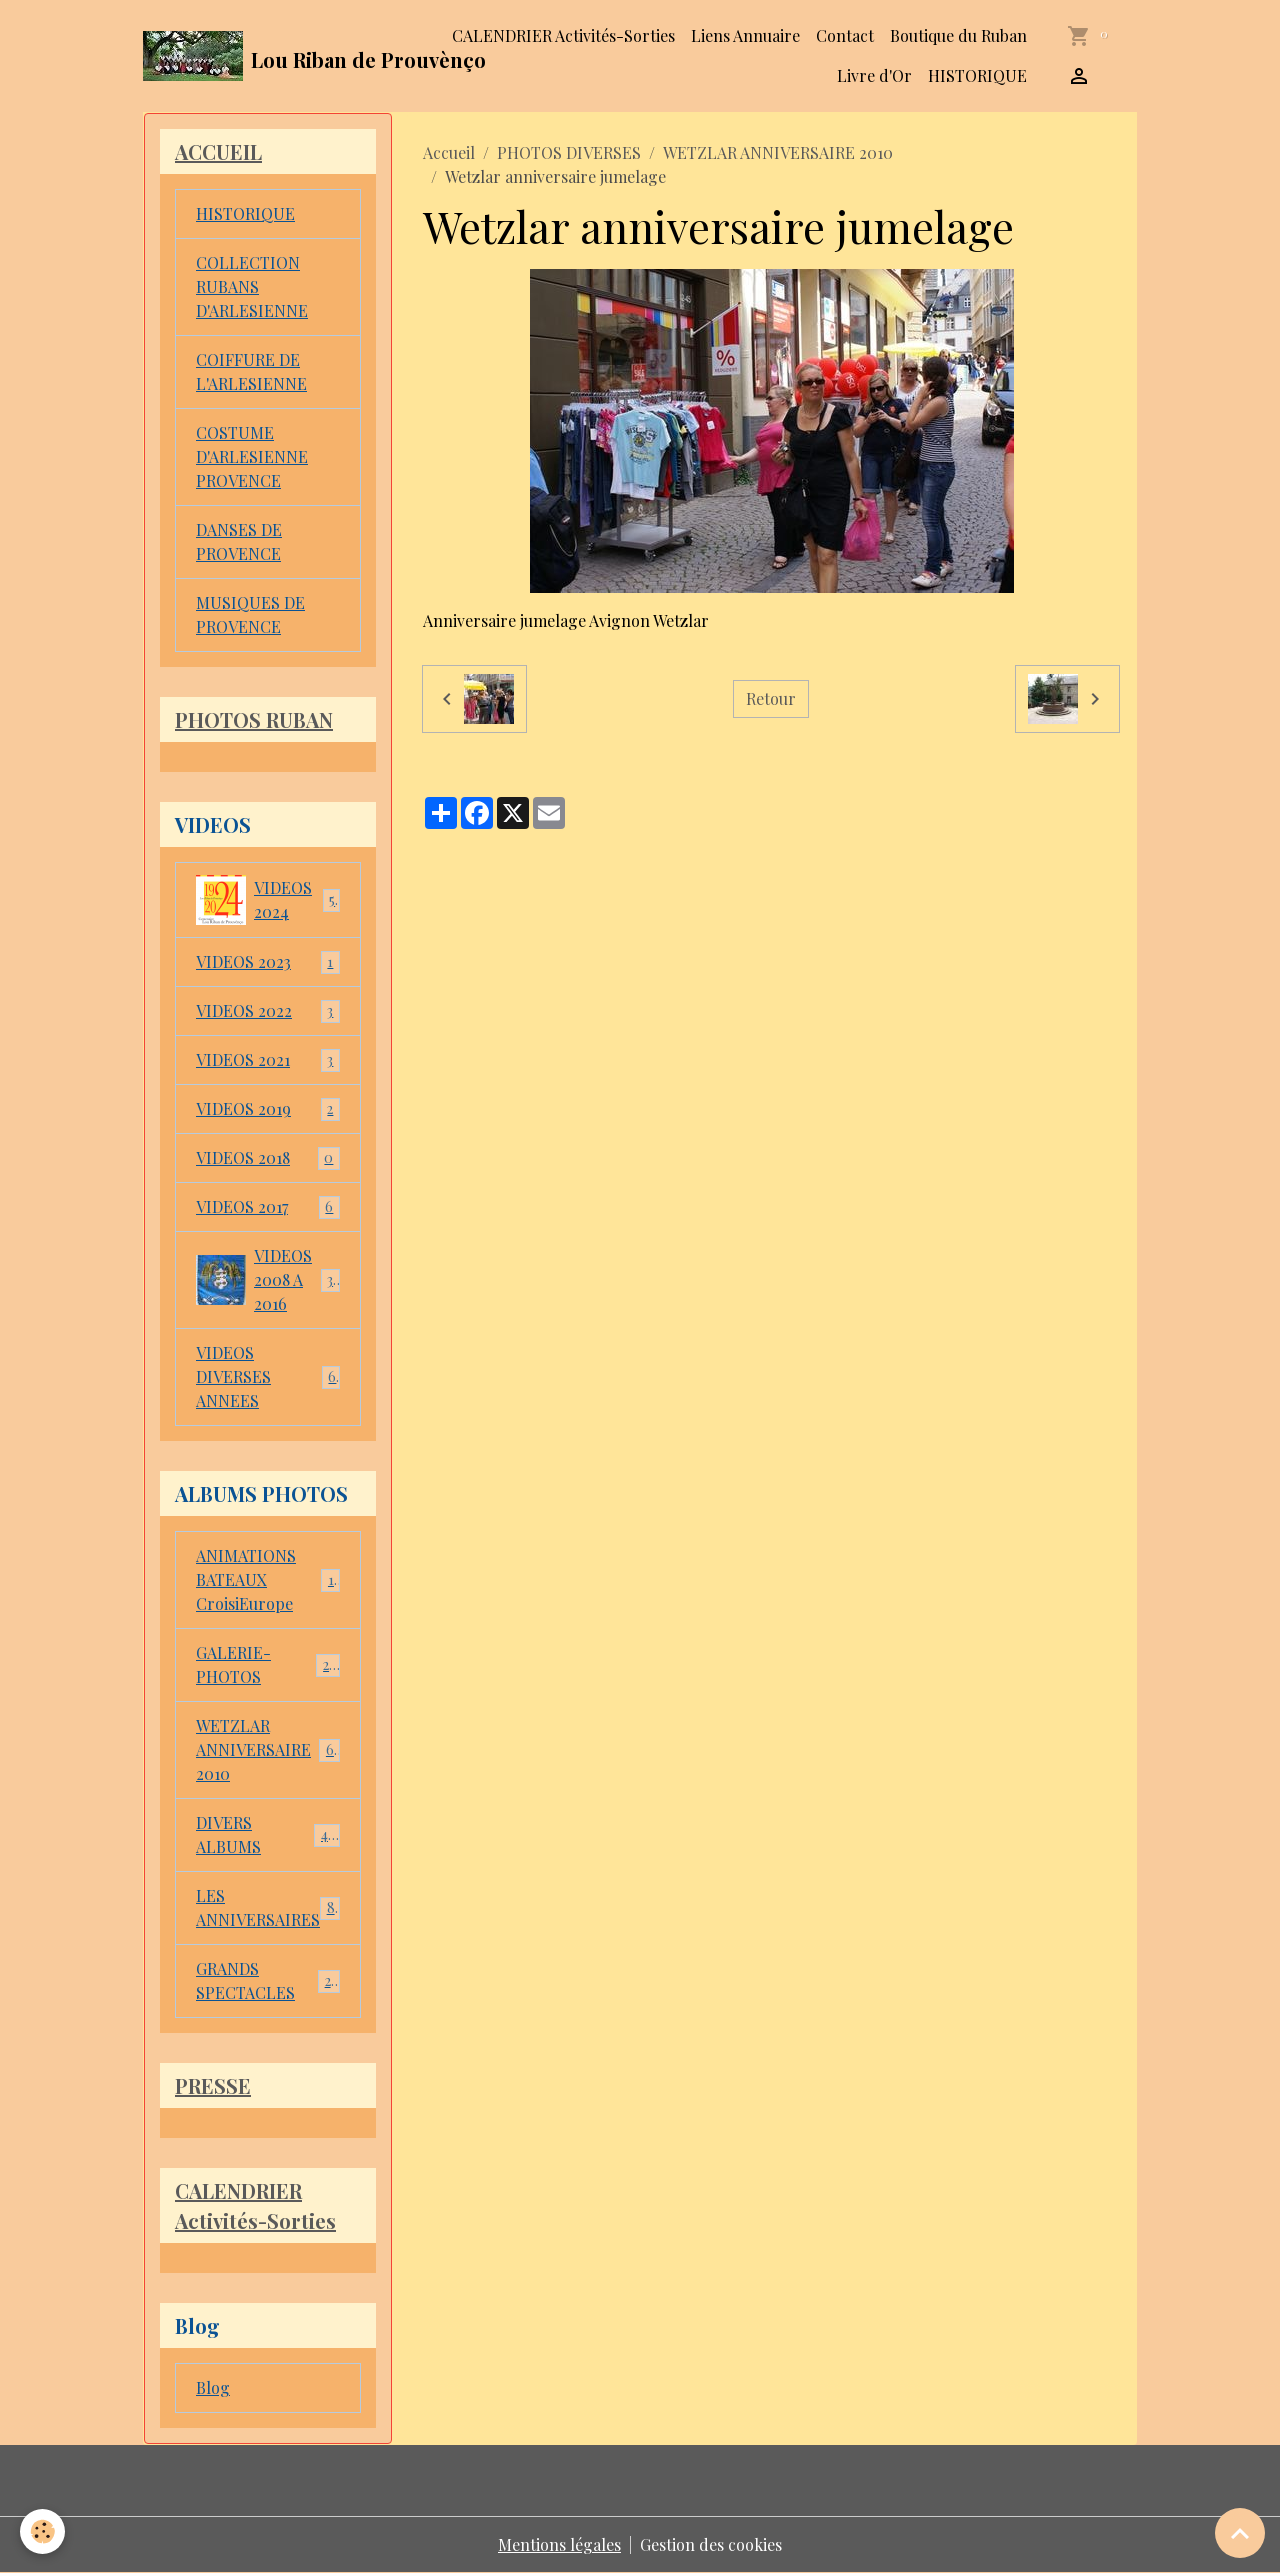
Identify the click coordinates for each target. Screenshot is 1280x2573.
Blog (213, 2387)
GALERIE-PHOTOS (268, 1664)
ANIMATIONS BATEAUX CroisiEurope (268, 1579)
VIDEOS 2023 (268, 962)
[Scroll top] (1240, 2533)
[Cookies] (42, 2531)
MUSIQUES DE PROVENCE (250, 614)
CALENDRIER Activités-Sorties (563, 35)
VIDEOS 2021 (268, 1060)
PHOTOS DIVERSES (569, 152)
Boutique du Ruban (958, 35)
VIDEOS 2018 (268, 1158)
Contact (845, 35)
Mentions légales (559, 2544)
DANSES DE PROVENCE (239, 541)
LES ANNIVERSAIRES (269, 1907)
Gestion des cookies (711, 2544)
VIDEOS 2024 (268, 900)
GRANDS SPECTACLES (268, 1980)
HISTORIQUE (977, 75)
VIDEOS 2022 (268, 1011)
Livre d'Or (874, 75)
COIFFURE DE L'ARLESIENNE (251, 371)
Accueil (449, 152)
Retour (771, 698)
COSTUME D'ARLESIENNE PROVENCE (252, 456)
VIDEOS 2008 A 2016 (268, 1279)
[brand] (275, 56)
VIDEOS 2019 (268, 1109)
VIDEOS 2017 (268, 1207)
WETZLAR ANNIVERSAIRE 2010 (778, 152)
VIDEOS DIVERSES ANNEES (268, 1376)
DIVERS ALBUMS (268, 1834)
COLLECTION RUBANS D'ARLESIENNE (252, 286)
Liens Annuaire (745, 35)
